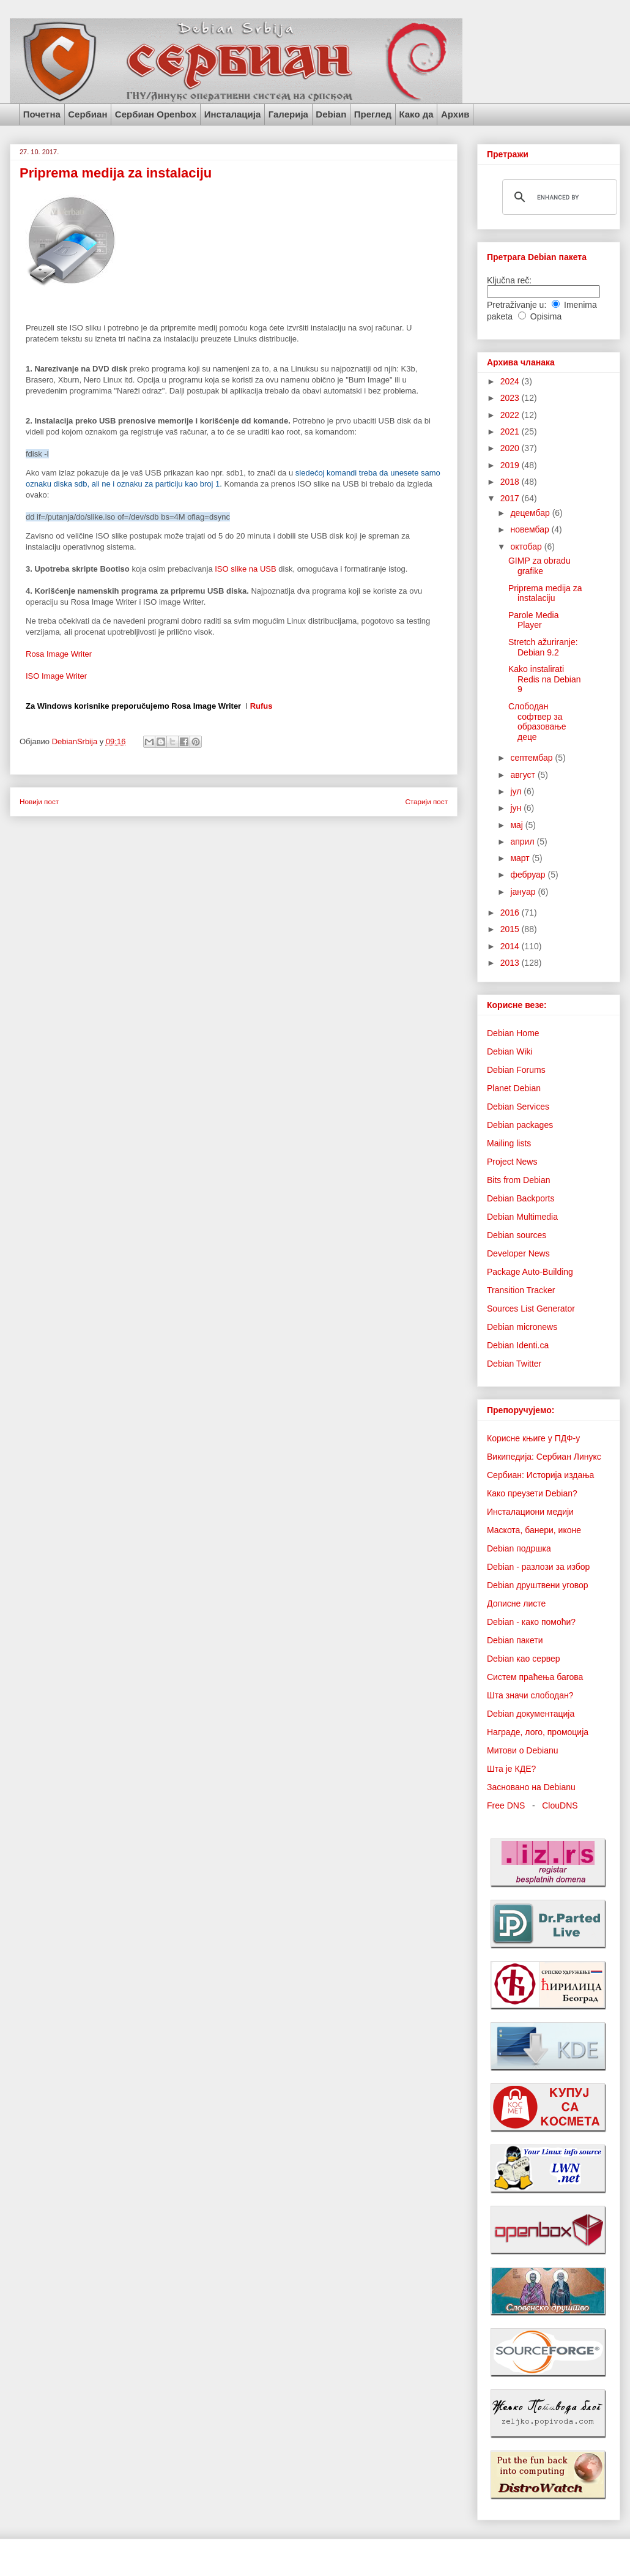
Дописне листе (516, 1603)
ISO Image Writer (56, 676)
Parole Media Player (533, 620)
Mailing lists (509, 1143)
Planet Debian (514, 1088)
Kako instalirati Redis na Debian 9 (544, 679)
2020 (511, 448)
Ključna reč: (509, 280)
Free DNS (506, 1805)
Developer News (518, 1253)
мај (517, 825)
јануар (524, 892)
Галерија (288, 114)
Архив (455, 114)
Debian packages (520, 1125)
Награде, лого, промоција (537, 1732)
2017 (511, 498)
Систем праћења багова (535, 1677)
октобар (527, 546)
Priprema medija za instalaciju (545, 593)
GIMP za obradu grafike (539, 566)
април (523, 841)
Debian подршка (519, 1548)
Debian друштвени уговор (537, 1585)
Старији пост (426, 801)
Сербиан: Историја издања (540, 1475)
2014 (511, 946)
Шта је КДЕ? (511, 1769)
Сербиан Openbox (155, 114)
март (521, 858)
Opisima (545, 316)
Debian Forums (516, 1070)
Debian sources (516, 1235)
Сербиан (87, 114)
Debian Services (518, 1106)
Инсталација (232, 114)
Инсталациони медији (530, 1512)
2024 (511, 381)
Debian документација (530, 1714)
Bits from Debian (518, 1180)
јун (517, 808)
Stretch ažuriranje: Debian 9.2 (543, 647)
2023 (511, 398)
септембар (532, 758)
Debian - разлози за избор (538, 1567)
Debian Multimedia (522, 1217)
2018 (511, 482)
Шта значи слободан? (530, 1695)
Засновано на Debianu (531, 1787)
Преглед (372, 114)
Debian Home (513, 1033)
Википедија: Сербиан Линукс (544, 1457)
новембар (530, 529)
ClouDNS (559, 1805)
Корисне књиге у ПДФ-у (533, 1438)
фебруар (528, 874)
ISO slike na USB (245, 568)
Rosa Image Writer (59, 654)
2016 (511, 912)
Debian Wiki (510, 1051)
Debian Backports (521, 1198)
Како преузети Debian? (532, 1493)
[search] (558, 197)
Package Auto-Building (530, 1272)
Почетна (42, 114)
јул (517, 791)
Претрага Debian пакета (537, 257)
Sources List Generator (531, 1308)
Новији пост (39, 801)
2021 (511, 431)
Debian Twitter (514, 1363)
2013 (511, 963)
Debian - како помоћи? (531, 1622)
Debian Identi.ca (518, 1345)
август (523, 775)
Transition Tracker (521, 1290)
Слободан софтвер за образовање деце (537, 721)
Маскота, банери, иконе (534, 1530)
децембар (531, 513)
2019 (511, 465)
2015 (511, 929)
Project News (512, 1162)
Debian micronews (522, 1327)
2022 (511, 415)
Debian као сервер (523, 1658)
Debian (331, 114)
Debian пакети (515, 1640)
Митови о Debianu (522, 1750)
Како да (416, 114)
